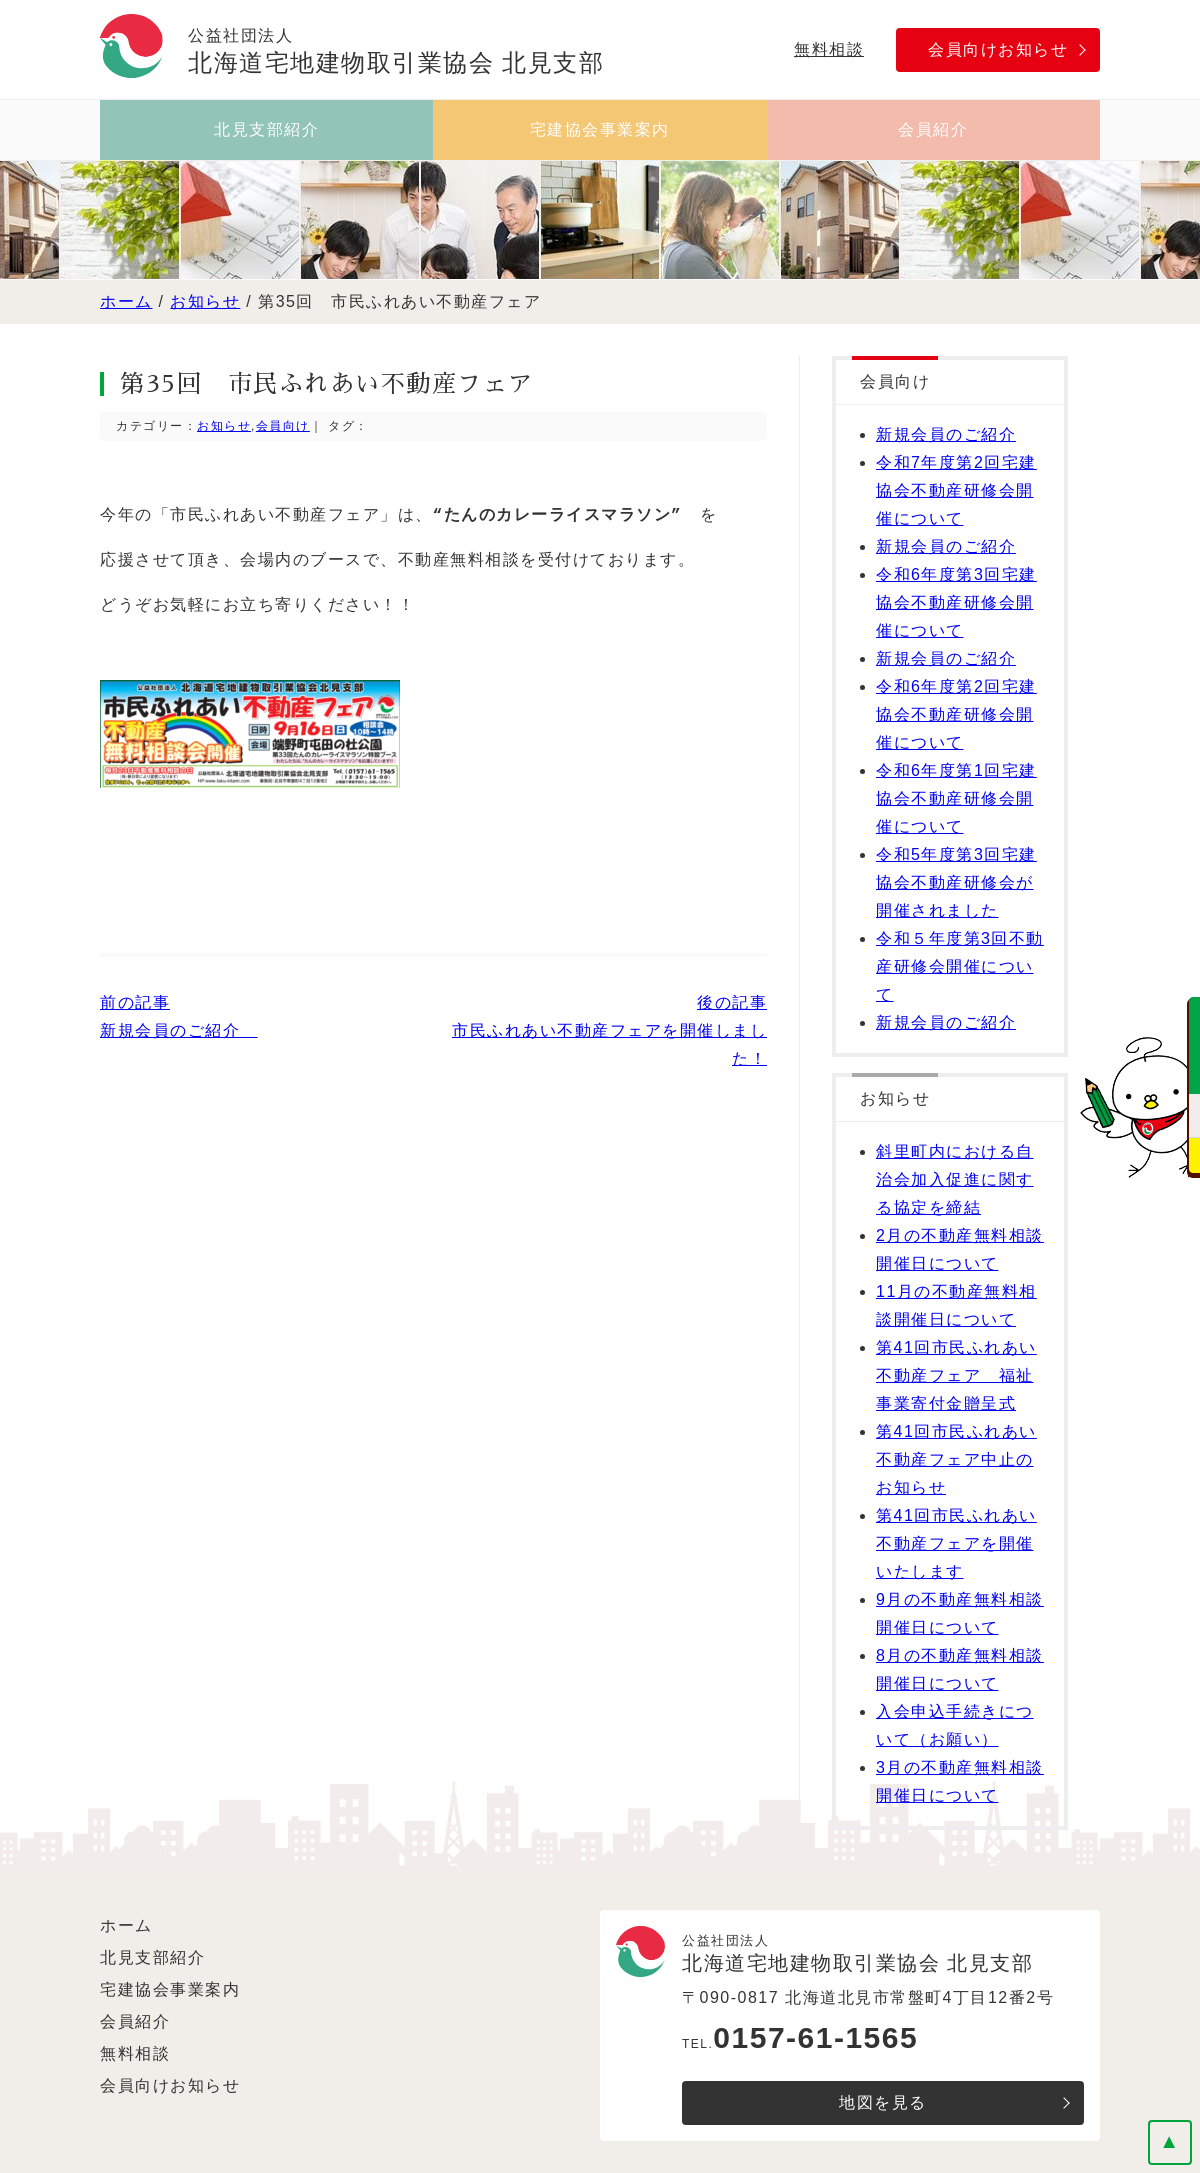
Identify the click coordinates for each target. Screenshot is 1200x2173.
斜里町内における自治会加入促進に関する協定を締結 (955, 1179)
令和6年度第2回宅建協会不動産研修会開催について (956, 714)
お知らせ (205, 301)
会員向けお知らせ (998, 49)
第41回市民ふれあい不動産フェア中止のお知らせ (956, 1459)
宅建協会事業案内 (600, 129)
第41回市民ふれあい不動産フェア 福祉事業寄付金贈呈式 (956, 1375)
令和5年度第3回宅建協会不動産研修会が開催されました (956, 882)
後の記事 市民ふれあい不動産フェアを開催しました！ (609, 1030)
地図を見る (883, 2102)
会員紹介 (933, 129)
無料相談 (829, 49)
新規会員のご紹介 (946, 434)
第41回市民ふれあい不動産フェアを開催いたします (956, 1543)
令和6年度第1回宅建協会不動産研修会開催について (956, 798)
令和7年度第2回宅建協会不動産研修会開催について (956, 490)
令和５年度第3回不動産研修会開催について (960, 966)
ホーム (126, 301)
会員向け (283, 426)
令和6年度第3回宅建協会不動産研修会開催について (956, 602)
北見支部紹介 (266, 129)
